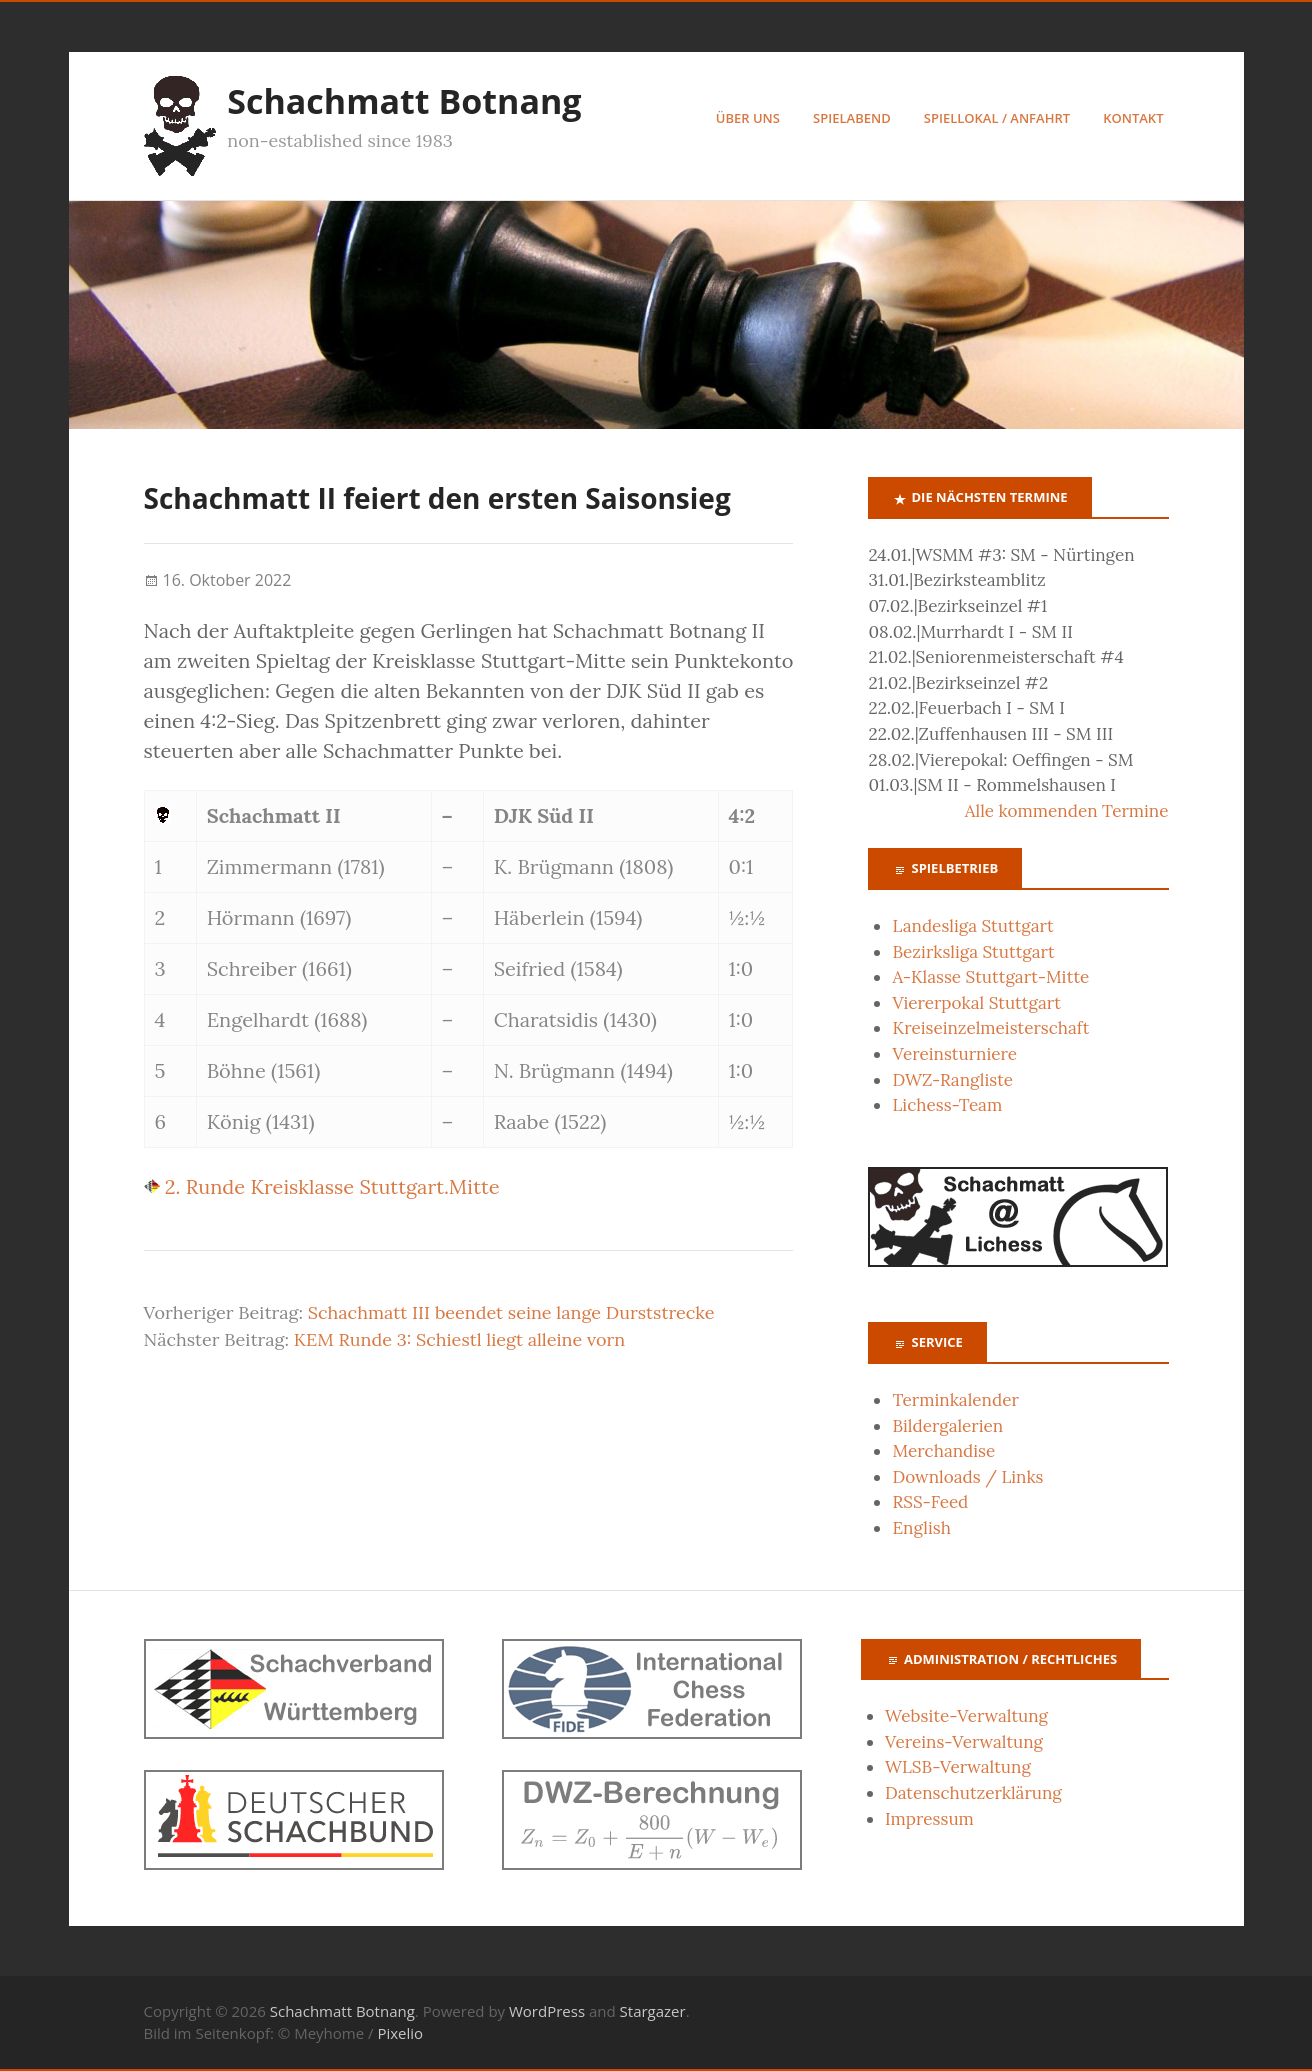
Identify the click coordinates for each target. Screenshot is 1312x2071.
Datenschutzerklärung (973, 1793)
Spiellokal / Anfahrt (997, 118)
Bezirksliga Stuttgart (973, 952)
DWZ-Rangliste (952, 1080)
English (921, 1529)
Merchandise (943, 1452)
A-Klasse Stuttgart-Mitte (990, 978)
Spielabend (852, 118)
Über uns (748, 118)
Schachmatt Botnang (405, 101)
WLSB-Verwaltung (958, 1768)
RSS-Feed (930, 1503)
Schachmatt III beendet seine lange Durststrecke (511, 1313)
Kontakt (1133, 118)
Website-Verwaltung (966, 1717)
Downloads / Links (967, 1477)
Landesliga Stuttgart (972, 926)
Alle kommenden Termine (1067, 811)
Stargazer (653, 2011)
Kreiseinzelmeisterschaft (990, 1029)
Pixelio (400, 2034)
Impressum (929, 1819)
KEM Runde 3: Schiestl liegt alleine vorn (459, 1340)
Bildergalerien (947, 1426)
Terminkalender (955, 1400)
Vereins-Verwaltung (964, 1742)
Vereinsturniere (954, 1055)
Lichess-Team (947, 1106)
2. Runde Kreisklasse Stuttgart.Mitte (322, 1187)
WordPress (547, 2011)
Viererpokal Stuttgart (976, 1003)
